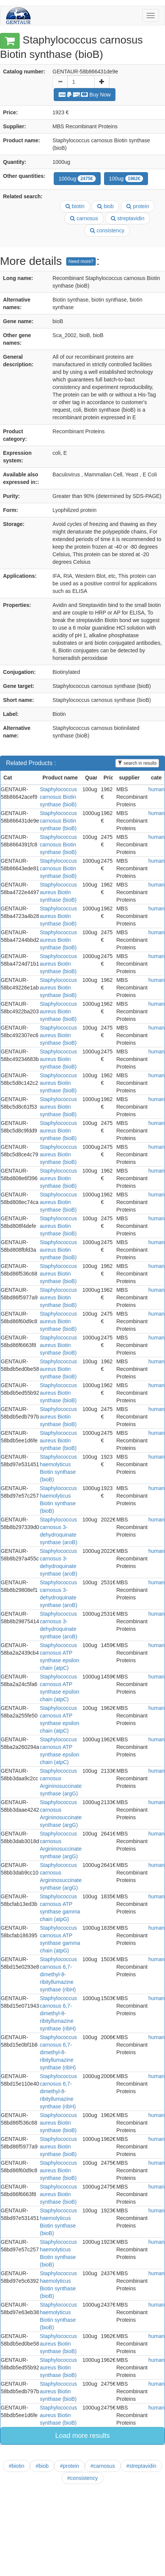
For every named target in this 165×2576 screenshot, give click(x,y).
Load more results (82, 2435)
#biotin (16, 2466)
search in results (137, 763)
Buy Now (85, 95)
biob (105, 206)
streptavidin (127, 218)
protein (137, 206)
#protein (69, 2466)
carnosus (84, 218)
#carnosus (102, 2466)
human (156, 789)
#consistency (82, 2478)
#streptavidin (141, 2466)
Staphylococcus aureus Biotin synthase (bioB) (58, 892)
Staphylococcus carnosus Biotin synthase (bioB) (58, 796)
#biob (42, 2466)
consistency (107, 230)
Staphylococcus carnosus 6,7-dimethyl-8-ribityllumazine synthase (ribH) (58, 1974)
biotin (74, 206)
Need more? (80, 261)
